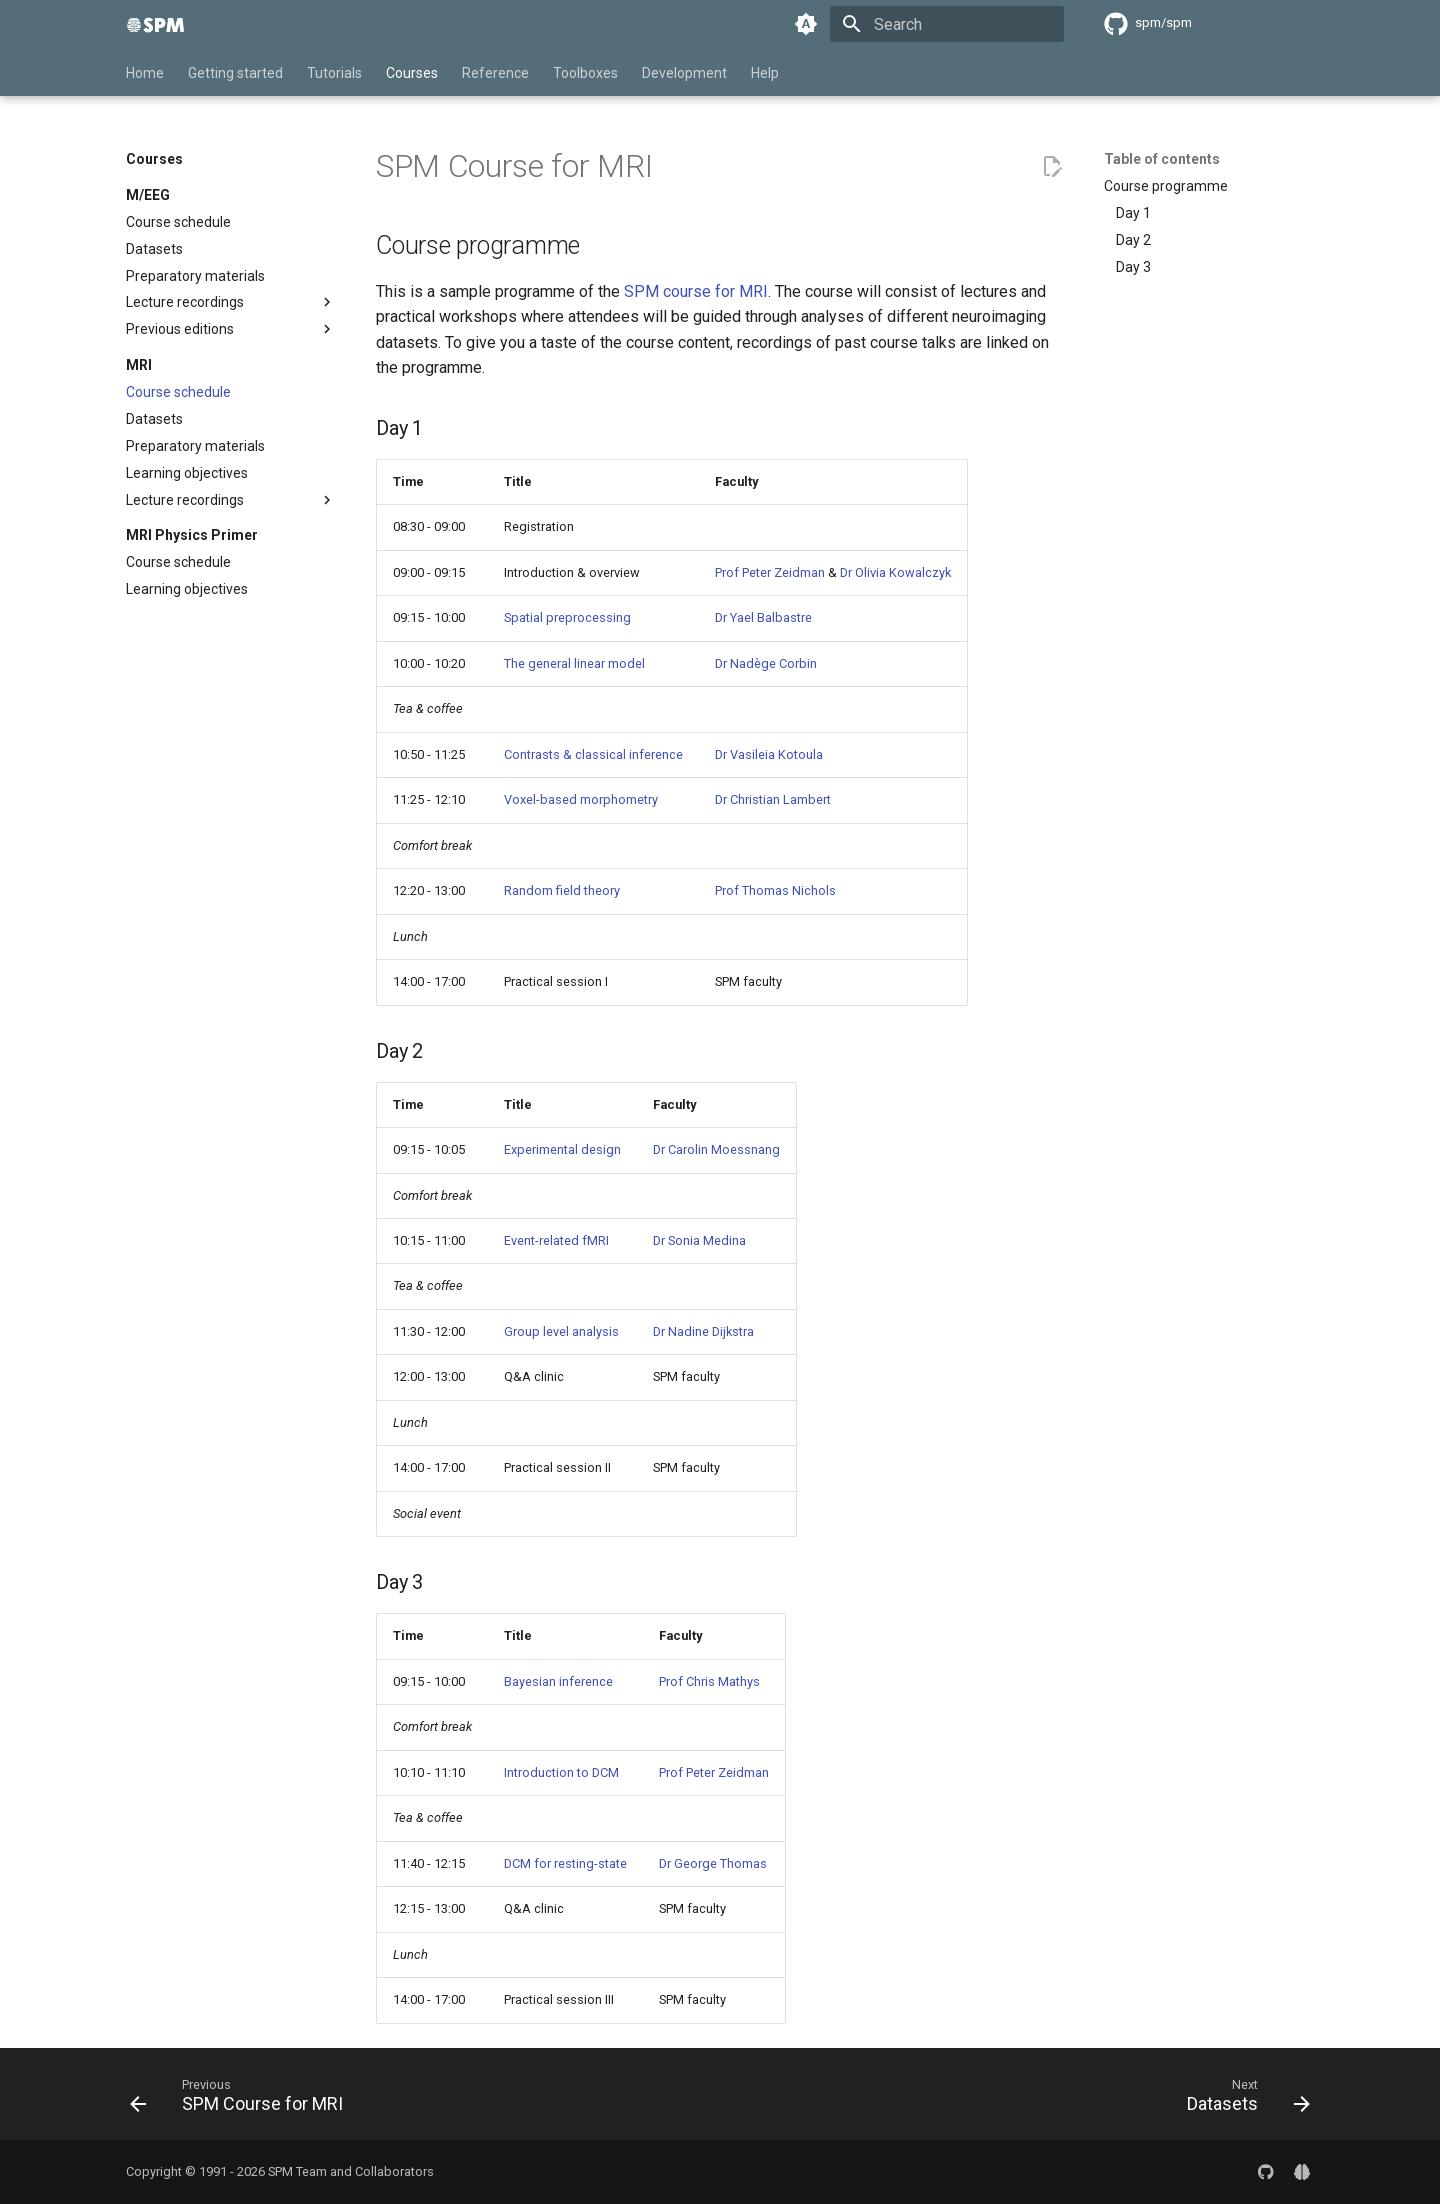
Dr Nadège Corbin (766, 663)
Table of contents (1162, 159)
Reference (495, 73)
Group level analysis (561, 1331)
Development (684, 73)
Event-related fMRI (556, 1240)
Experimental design (562, 1149)
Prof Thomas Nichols (775, 890)
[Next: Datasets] (1242, 2100)
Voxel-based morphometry (581, 799)
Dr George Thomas (713, 1863)
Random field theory (562, 890)
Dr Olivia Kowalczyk (895, 572)
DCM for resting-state (565, 1863)
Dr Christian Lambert (773, 799)
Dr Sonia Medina (699, 1240)
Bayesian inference (558, 1681)
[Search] (947, 24)
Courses (412, 73)
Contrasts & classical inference (593, 754)
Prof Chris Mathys (709, 1681)
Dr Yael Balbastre (763, 617)
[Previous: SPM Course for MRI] (242, 2100)
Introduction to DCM (561, 1772)
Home (145, 73)
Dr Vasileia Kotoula (769, 754)
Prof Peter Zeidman (770, 572)
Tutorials (334, 73)
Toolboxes (585, 73)
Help (765, 73)
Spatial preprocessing (567, 617)
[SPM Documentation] (156, 24)
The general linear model (574, 663)
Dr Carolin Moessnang (716, 1149)
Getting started (235, 73)
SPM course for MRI (696, 291)
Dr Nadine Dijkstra (703, 1331)
